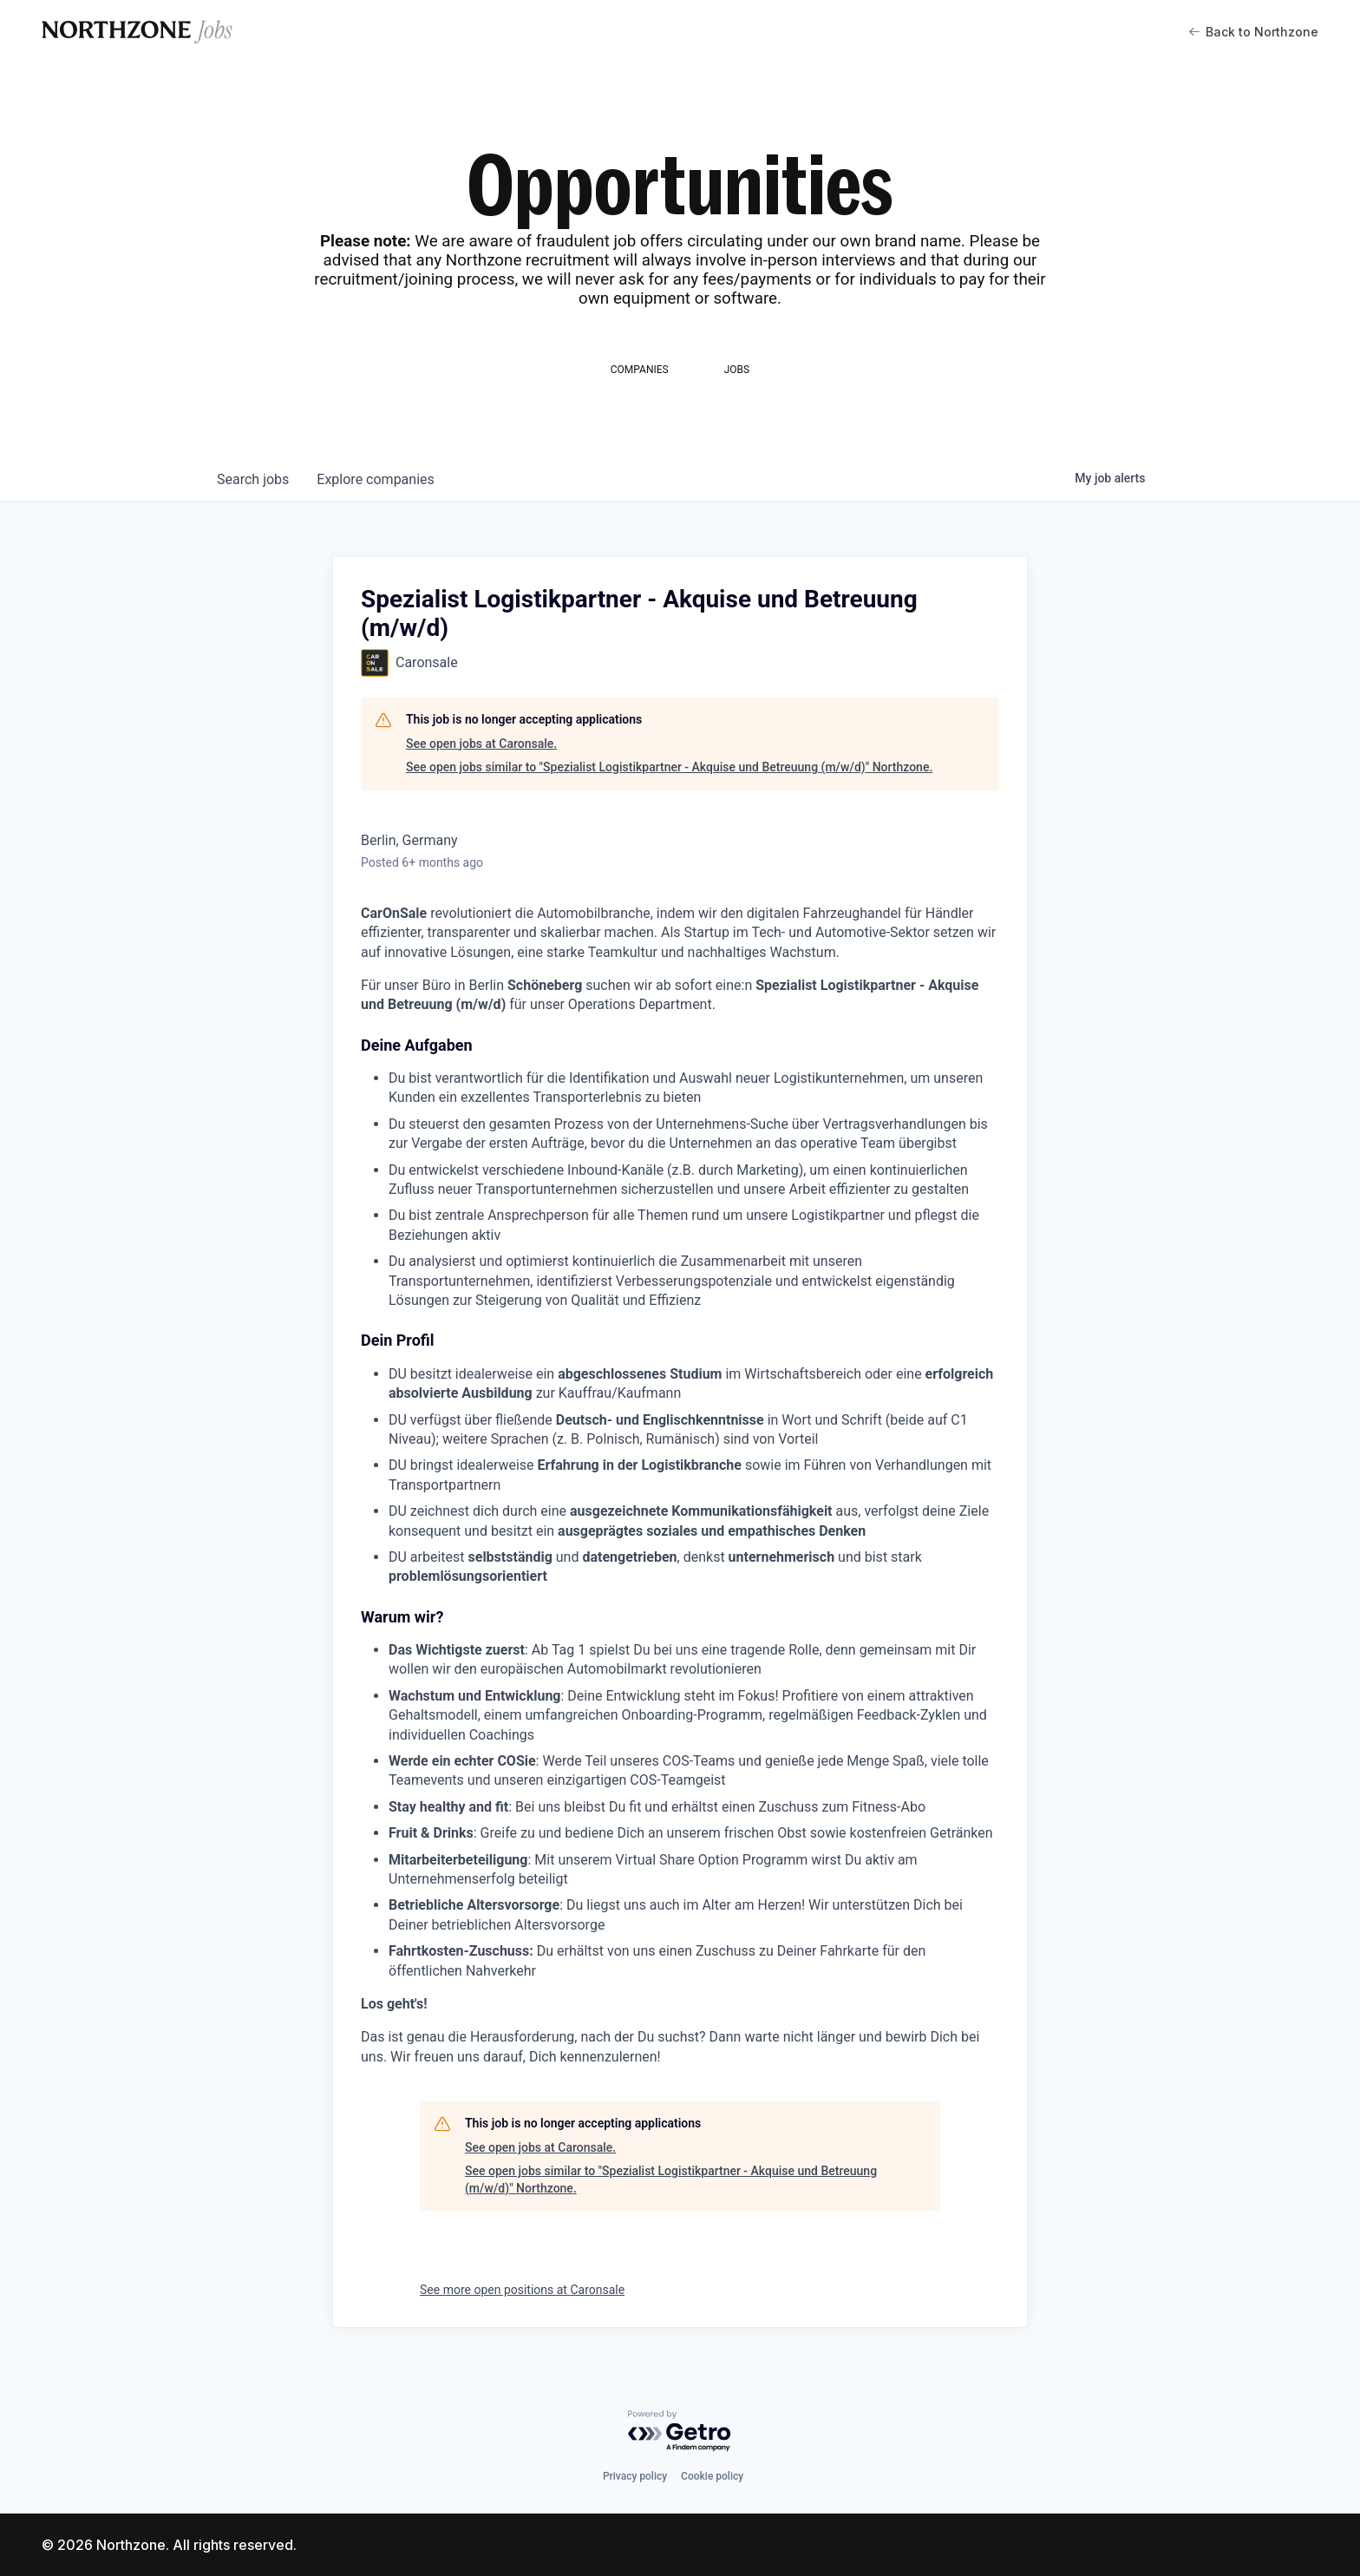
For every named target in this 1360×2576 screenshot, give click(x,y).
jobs (253, 479)
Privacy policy (635, 2476)
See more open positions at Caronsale (522, 2290)
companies (375, 479)
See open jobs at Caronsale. (481, 744)
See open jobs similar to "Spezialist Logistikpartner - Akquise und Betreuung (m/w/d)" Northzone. (669, 767)
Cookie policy (712, 2476)
